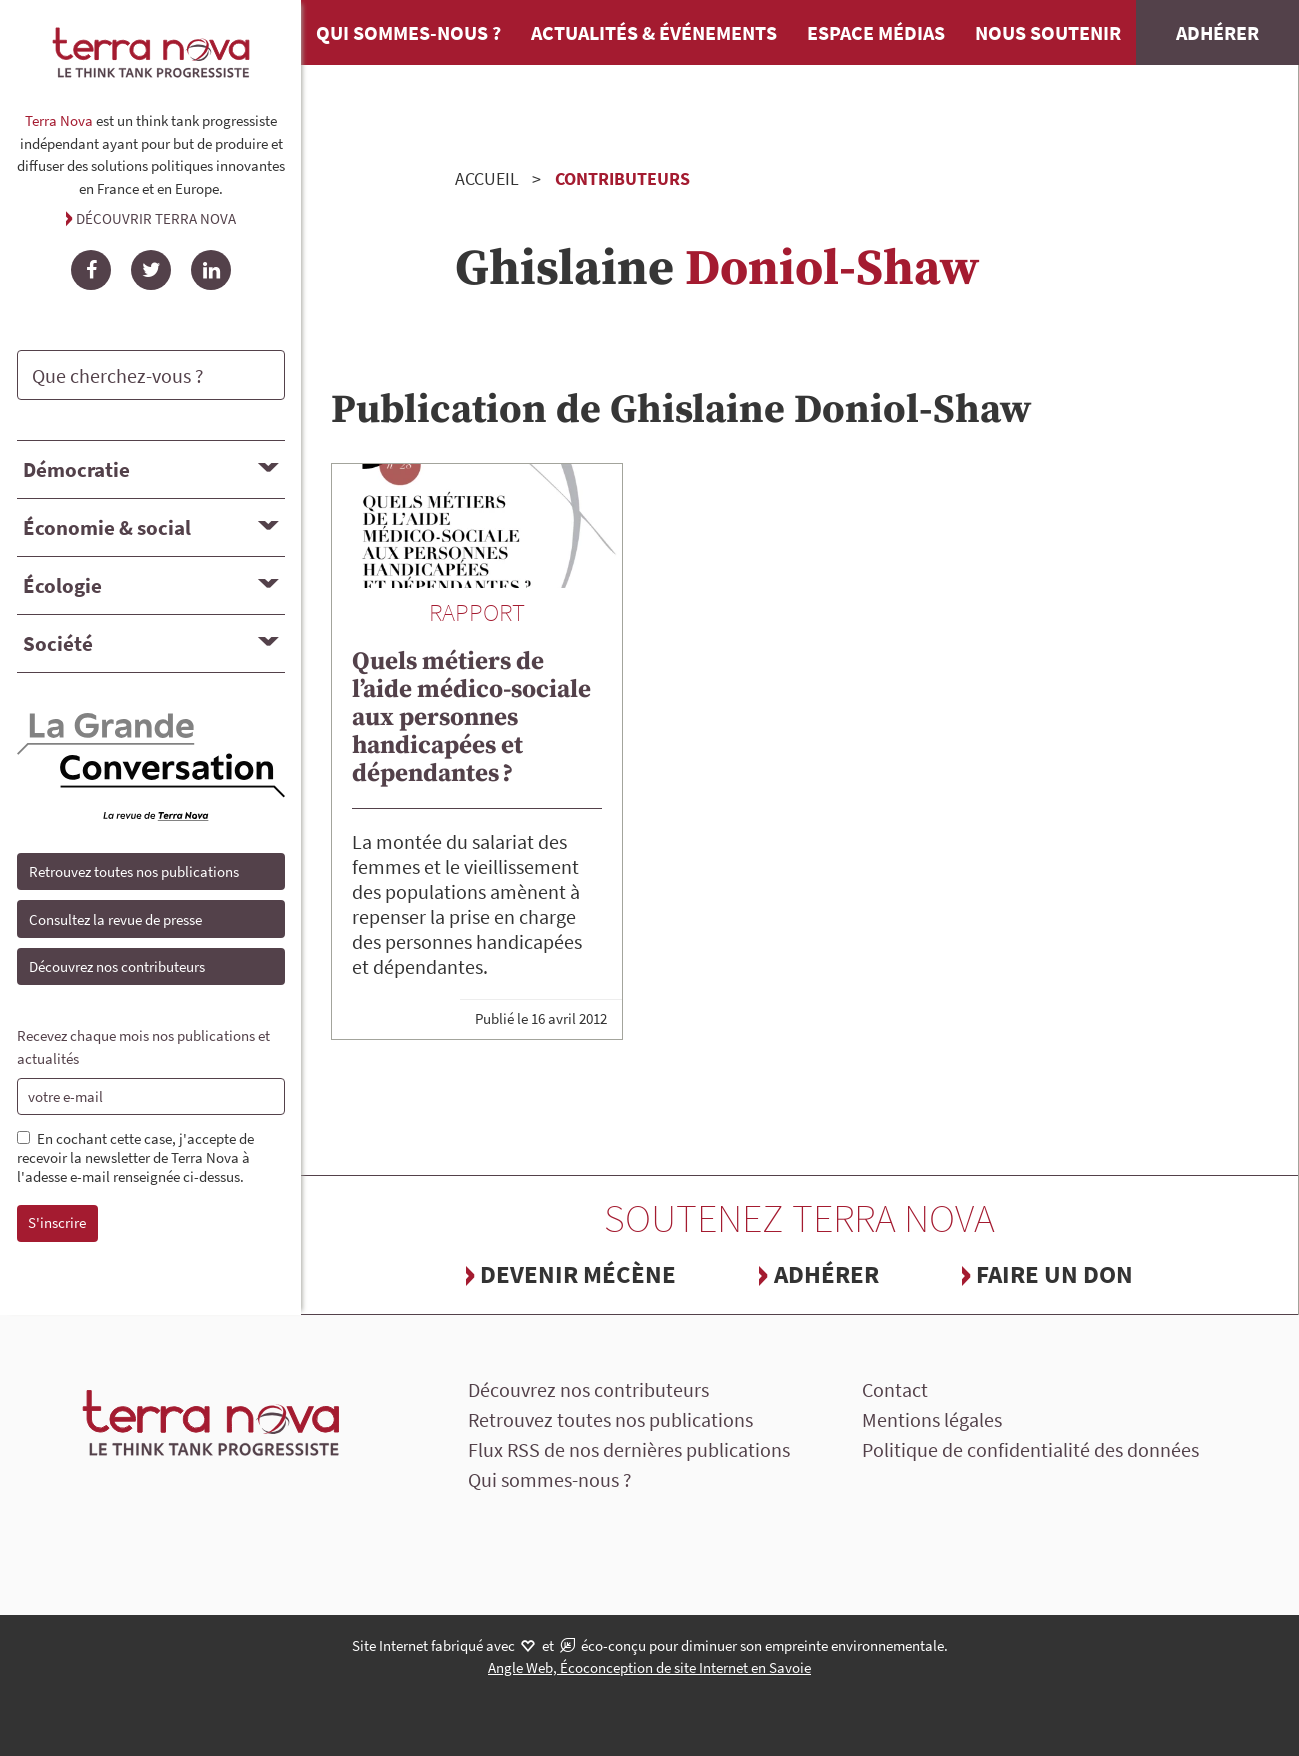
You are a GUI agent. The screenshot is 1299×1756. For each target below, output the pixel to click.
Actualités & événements (654, 32)
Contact (895, 1389)
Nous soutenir (1048, 32)
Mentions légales (932, 1419)
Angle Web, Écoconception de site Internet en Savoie (649, 1667)
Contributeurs (622, 178)
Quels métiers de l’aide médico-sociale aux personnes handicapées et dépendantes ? (471, 718)
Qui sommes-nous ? (408, 32)
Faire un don (1054, 1274)
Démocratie (76, 469)
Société (58, 643)
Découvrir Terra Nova (156, 218)
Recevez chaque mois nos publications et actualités (143, 1047)
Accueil (487, 178)
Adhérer (1217, 32)
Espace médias (876, 32)
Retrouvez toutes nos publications (134, 871)
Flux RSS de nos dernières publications (629, 1449)
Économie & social (107, 527)
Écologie (62, 585)
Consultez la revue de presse (115, 919)
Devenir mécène (578, 1274)
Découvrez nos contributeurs (117, 966)
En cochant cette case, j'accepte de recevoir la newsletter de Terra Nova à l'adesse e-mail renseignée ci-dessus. (135, 1158)
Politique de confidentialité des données (1030, 1449)
